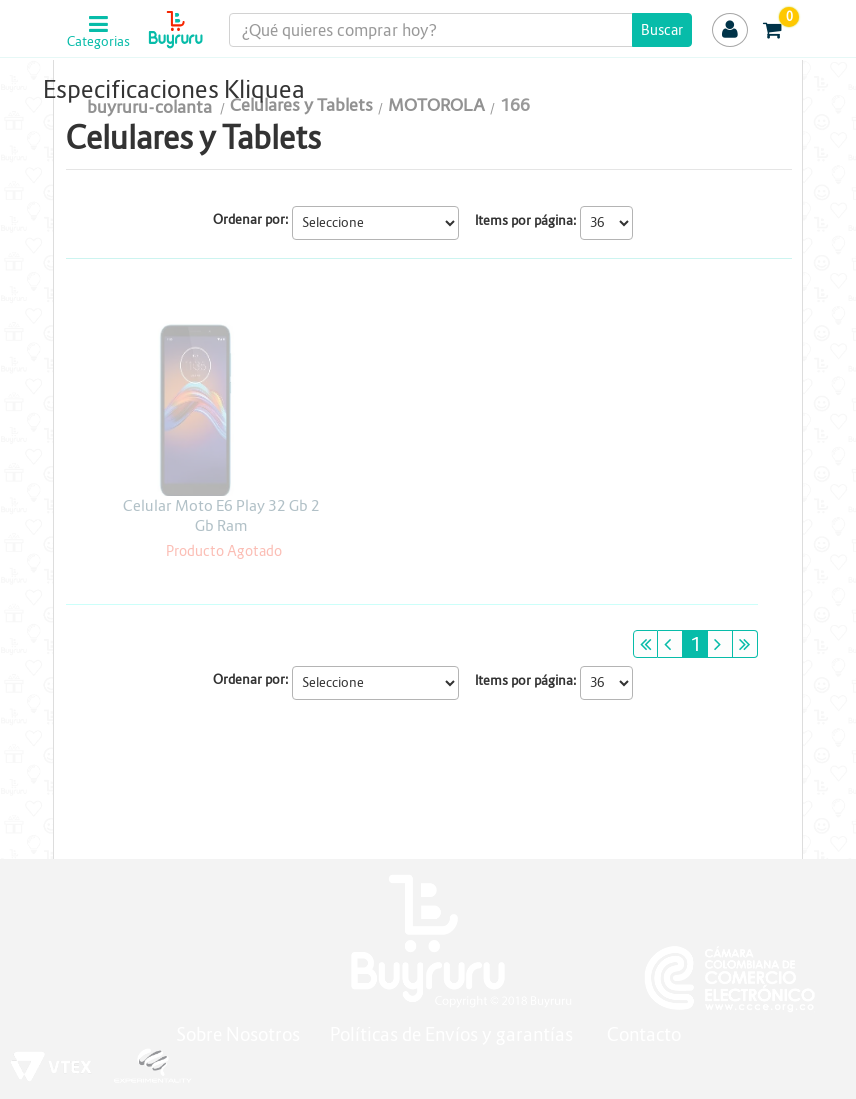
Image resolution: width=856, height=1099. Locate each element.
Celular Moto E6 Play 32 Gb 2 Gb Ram (221, 515)
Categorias (98, 42)
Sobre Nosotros (238, 1034)
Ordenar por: (251, 219)
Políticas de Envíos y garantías (453, 1034)
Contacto (644, 1034)
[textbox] (461, 30)
